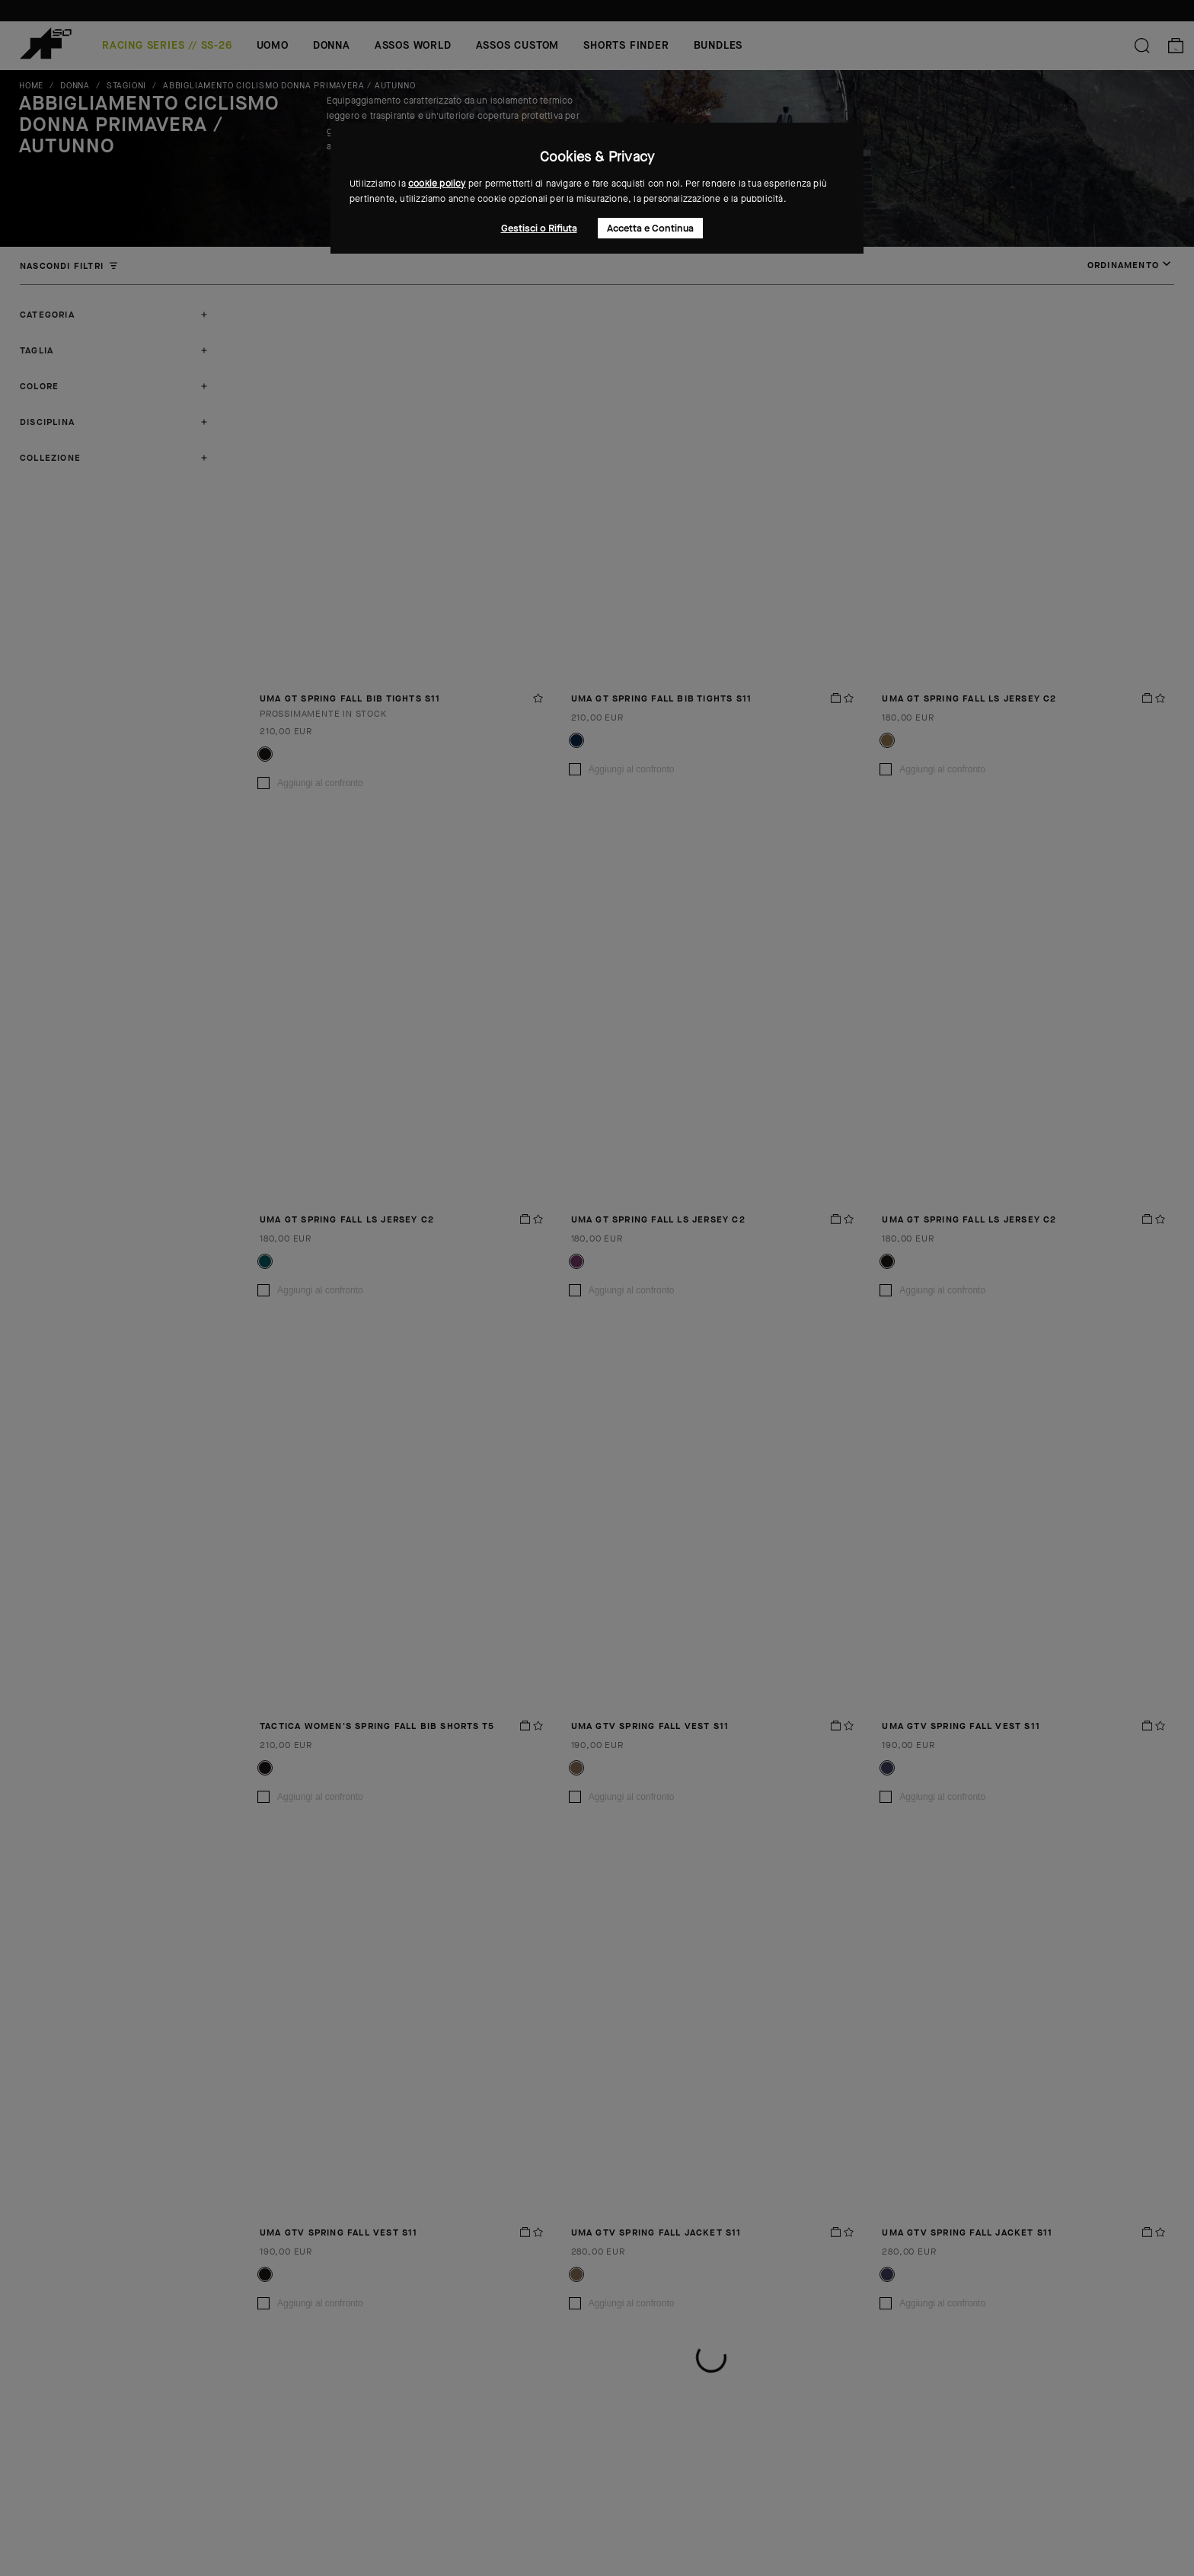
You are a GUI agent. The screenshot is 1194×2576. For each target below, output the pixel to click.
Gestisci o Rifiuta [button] (539, 228)
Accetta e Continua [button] (650, 228)
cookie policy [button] (437, 183)
